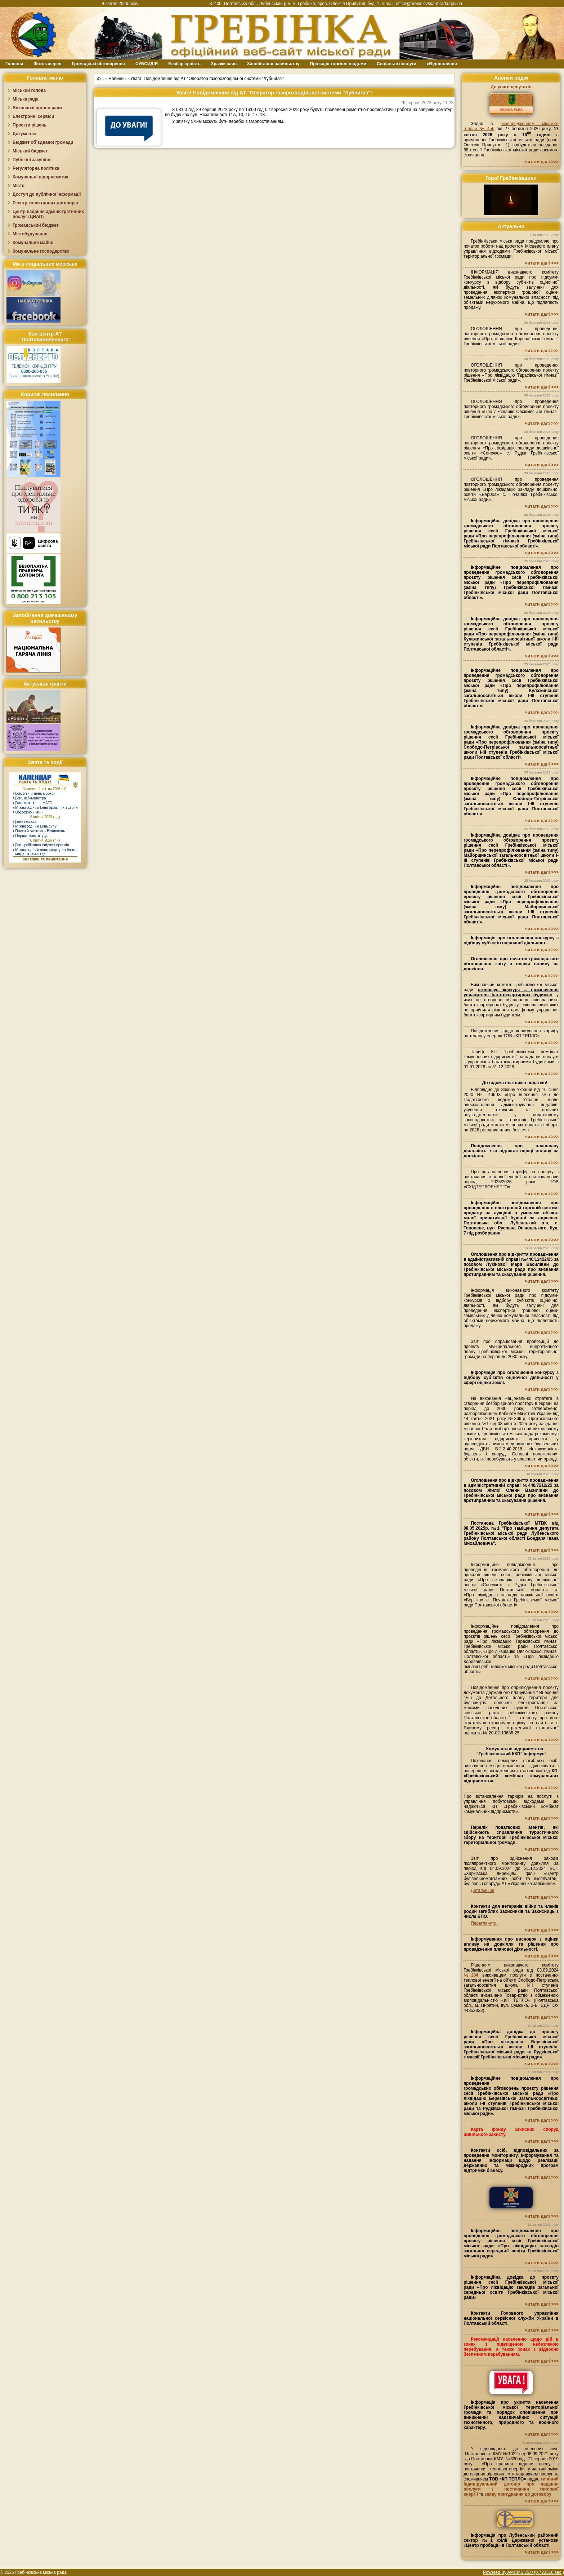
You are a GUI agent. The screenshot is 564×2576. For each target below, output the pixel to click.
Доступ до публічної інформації (47, 194)
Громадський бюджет (36, 225)
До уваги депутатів (511, 86)
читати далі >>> (542, 161)
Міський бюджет (30, 151)
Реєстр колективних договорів (45, 202)
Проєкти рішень (29, 125)
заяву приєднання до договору (518, 2494)
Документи (24, 133)
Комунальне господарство (41, 251)
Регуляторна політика (36, 168)
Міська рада (26, 99)
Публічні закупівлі (32, 159)
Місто (18, 185)
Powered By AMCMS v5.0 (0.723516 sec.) (523, 2572)
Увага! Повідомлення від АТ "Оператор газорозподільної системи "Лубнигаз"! (207, 78)
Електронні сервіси (33, 116)
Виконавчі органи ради (37, 107)
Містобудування (30, 233)
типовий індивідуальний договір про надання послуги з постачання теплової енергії (511, 2487)
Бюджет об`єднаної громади (43, 142)
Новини (116, 78)
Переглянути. (484, 1923)
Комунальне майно (33, 242)
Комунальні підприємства (40, 176)
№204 (471, 1975)
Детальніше (482, 1890)
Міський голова (29, 90)
